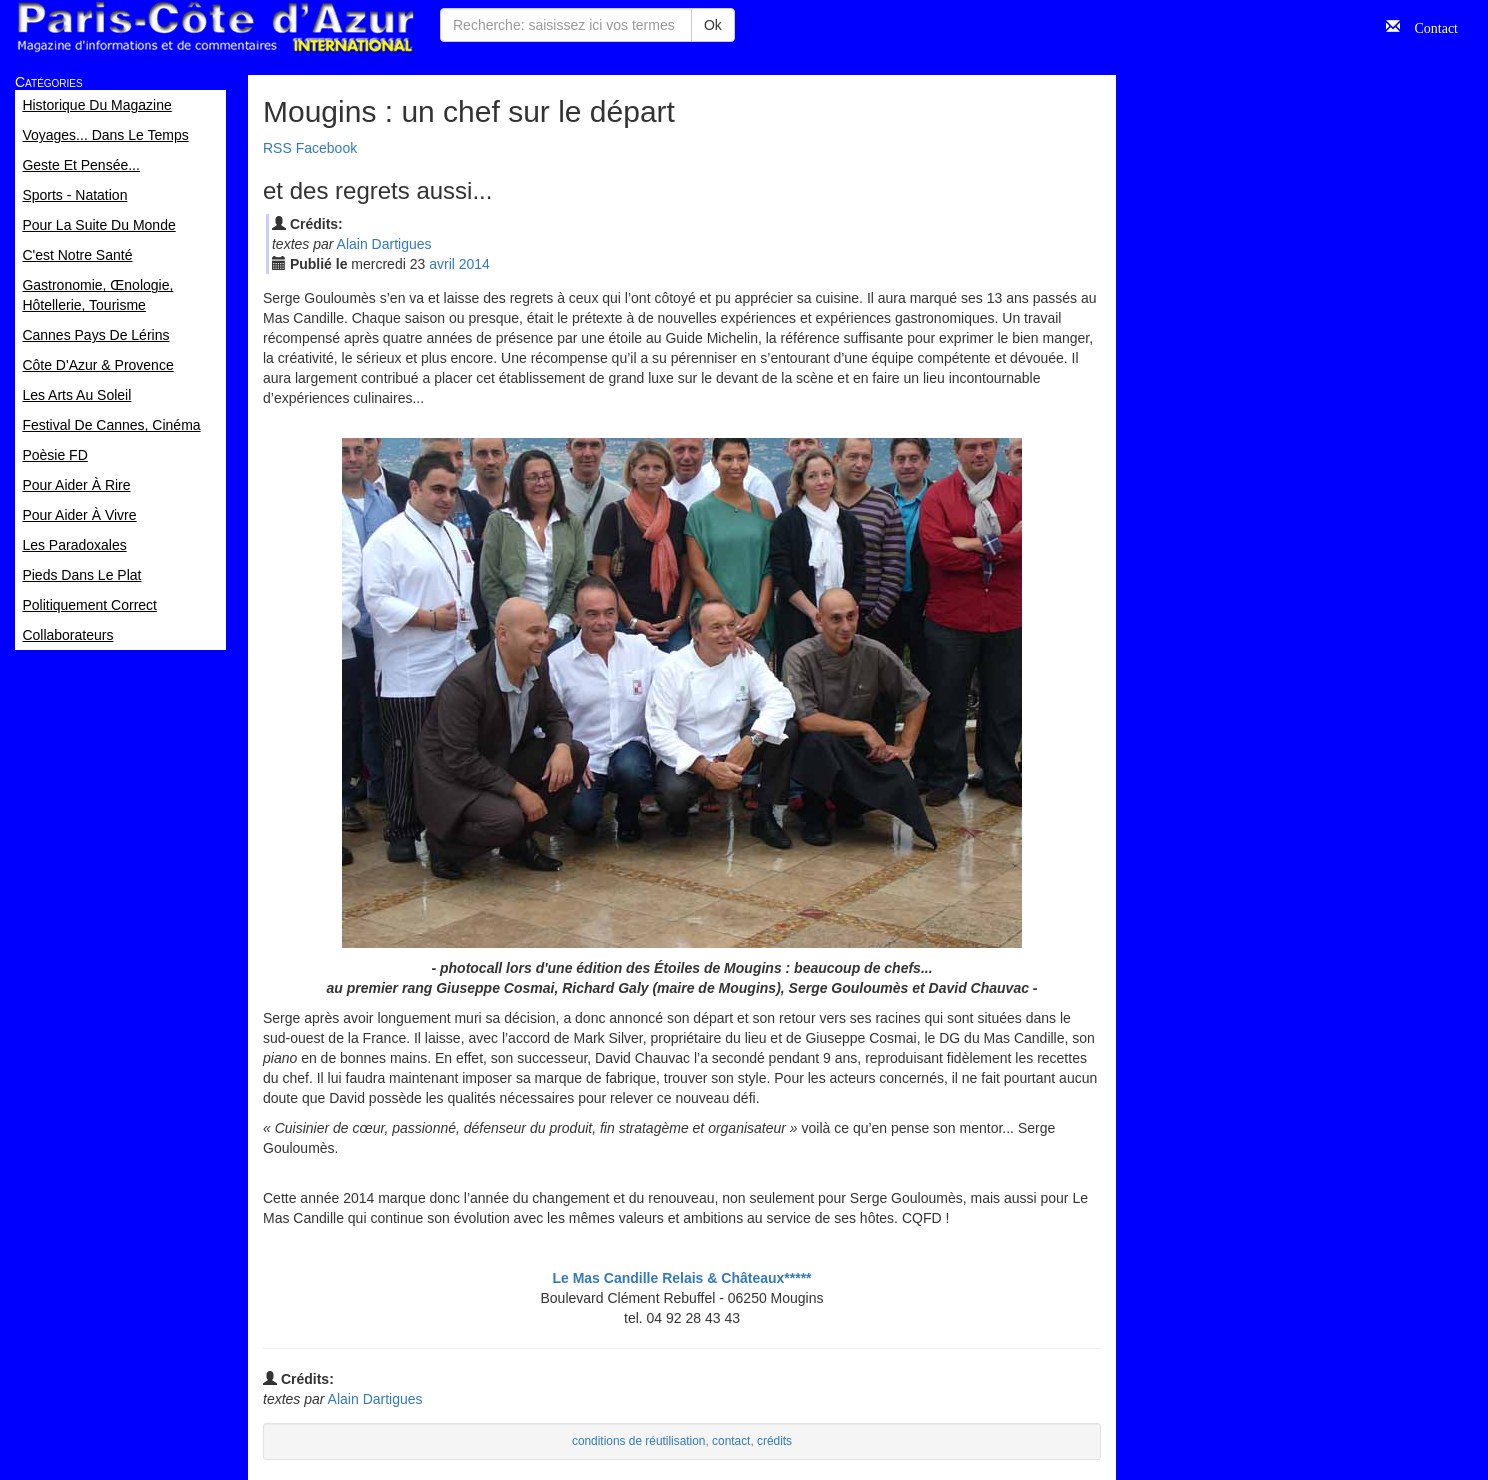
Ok (713, 25)
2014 (474, 264)
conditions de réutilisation (639, 1441)
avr (442, 264)
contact (731, 1441)
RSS (277, 148)
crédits (774, 1441)
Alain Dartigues (384, 244)
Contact (1429, 26)
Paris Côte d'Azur (215, 27)
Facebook (326, 148)
